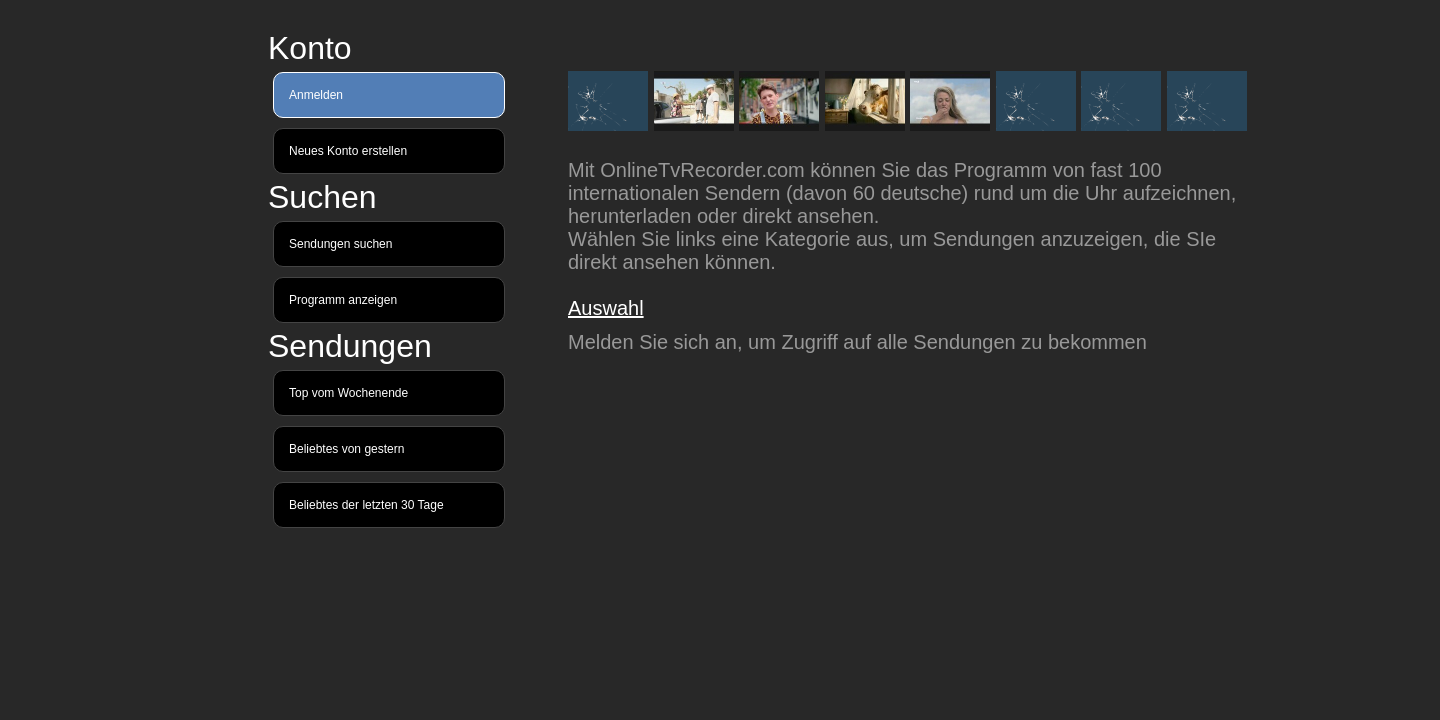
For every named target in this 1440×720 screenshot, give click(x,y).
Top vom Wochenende (348, 393)
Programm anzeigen (343, 300)
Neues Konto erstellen (348, 151)
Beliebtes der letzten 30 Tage (366, 505)
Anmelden (316, 95)
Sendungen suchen (340, 244)
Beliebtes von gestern (346, 449)
